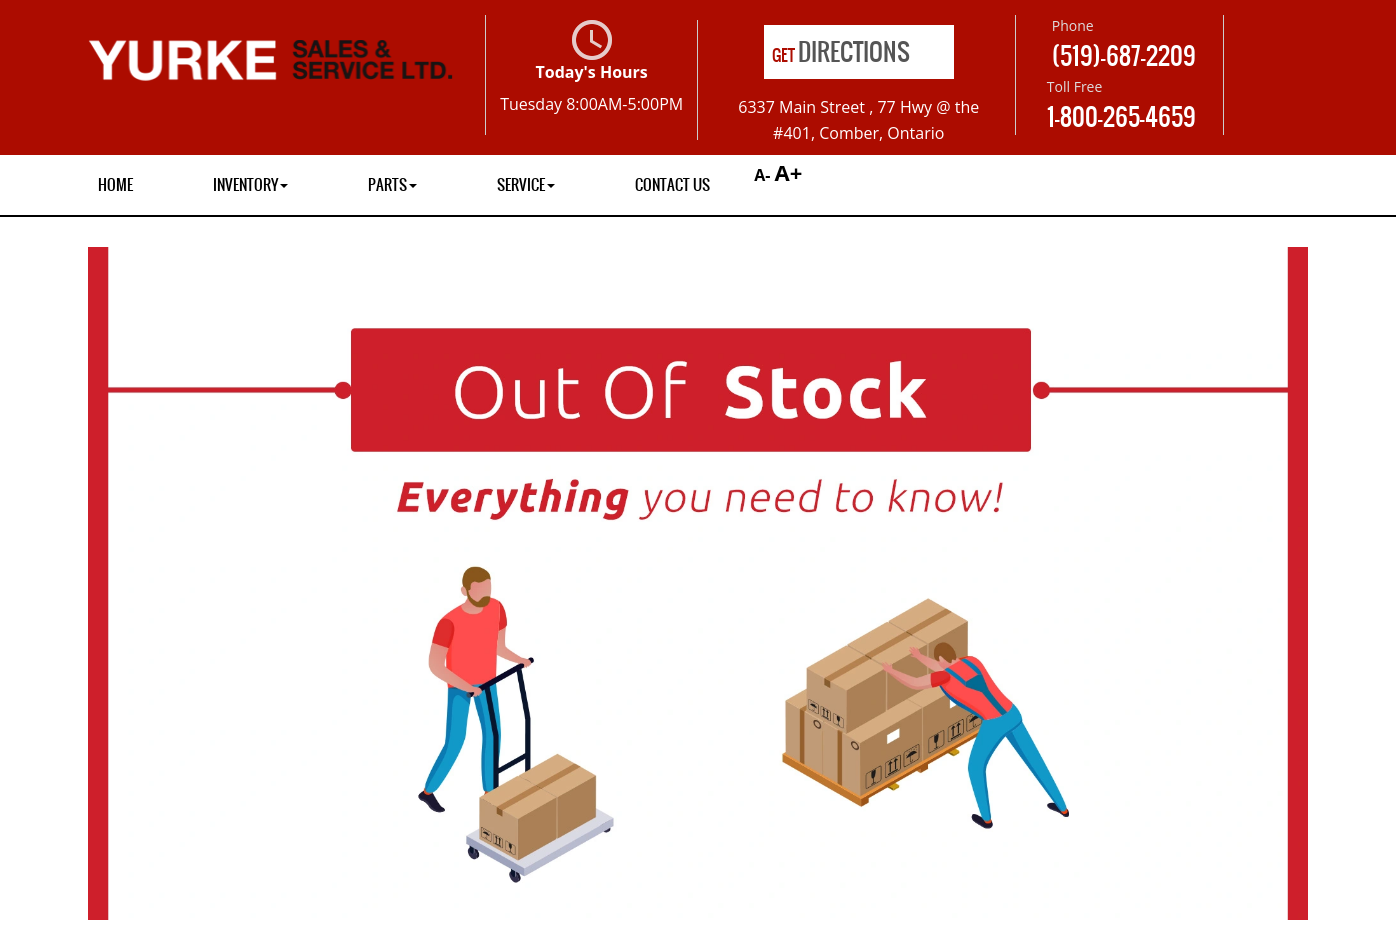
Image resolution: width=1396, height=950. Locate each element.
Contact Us (672, 184)
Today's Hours (591, 67)
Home (115, 184)
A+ (789, 172)
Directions (841, 52)
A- (760, 175)
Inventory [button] (250, 184)
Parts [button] (392, 184)
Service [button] (526, 184)
